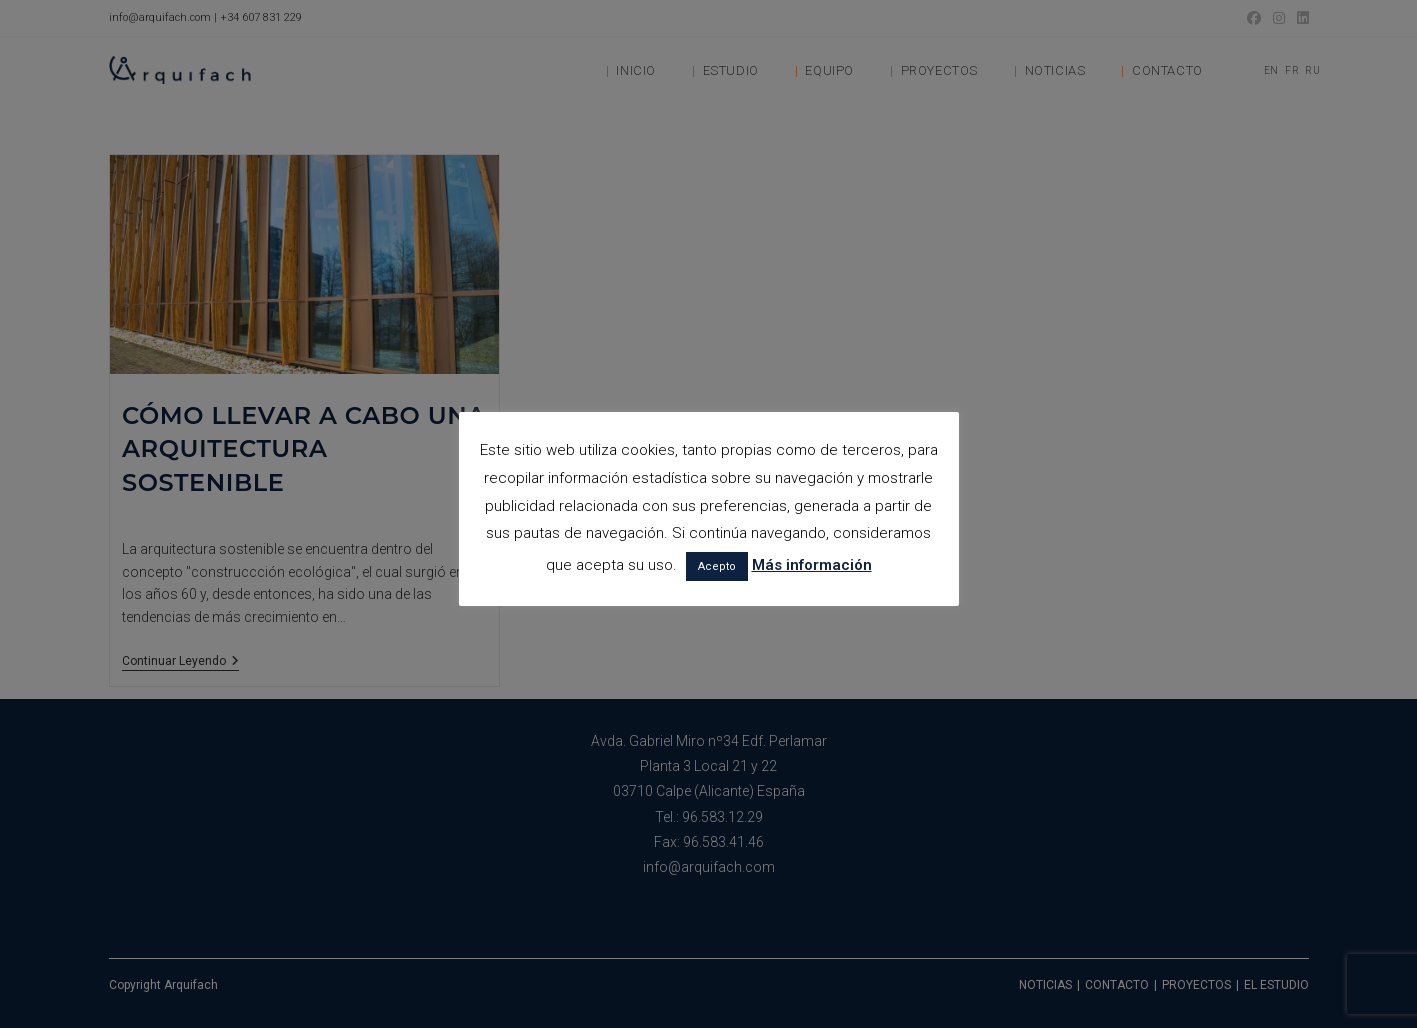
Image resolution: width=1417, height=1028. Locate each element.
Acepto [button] (717, 566)
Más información (812, 565)
